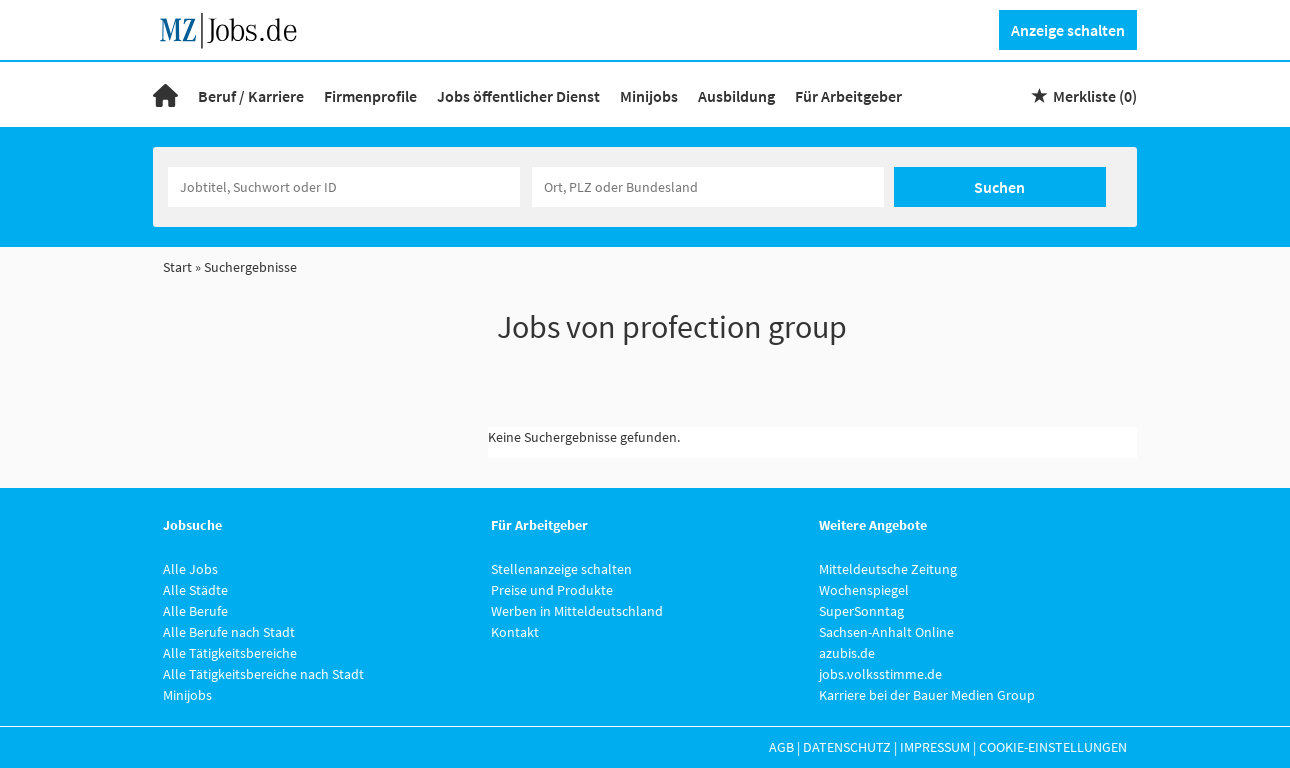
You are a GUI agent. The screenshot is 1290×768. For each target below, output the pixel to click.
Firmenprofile (370, 96)
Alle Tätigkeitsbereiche (230, 653)
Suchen (999, 187)
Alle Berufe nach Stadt (229, 632)
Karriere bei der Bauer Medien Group (927, 695)
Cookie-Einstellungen (1053, 747)
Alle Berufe (195, 611)
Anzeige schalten (1068, 30)
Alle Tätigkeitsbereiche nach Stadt (263, 674)
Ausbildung (736, 96)
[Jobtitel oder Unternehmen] (344, 187)
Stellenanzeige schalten (561, 569)
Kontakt (515, 632)
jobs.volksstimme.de (880, 674)
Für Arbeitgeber (848, 96)
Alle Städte (195, 590)
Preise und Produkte (552, 590)
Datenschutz (847, 747)
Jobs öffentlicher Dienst (518, 96)
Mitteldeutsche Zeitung (888, 569)
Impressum (935, 747)
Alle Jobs (190, 569)
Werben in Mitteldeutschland (577, 611)
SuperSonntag (861, 611)
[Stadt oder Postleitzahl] (708, 187)
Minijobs (649, 96)
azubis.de (847, 653)
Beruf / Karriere (251, 96)
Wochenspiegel (864, 590)
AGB (781, 747)
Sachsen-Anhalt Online (886, 632)
